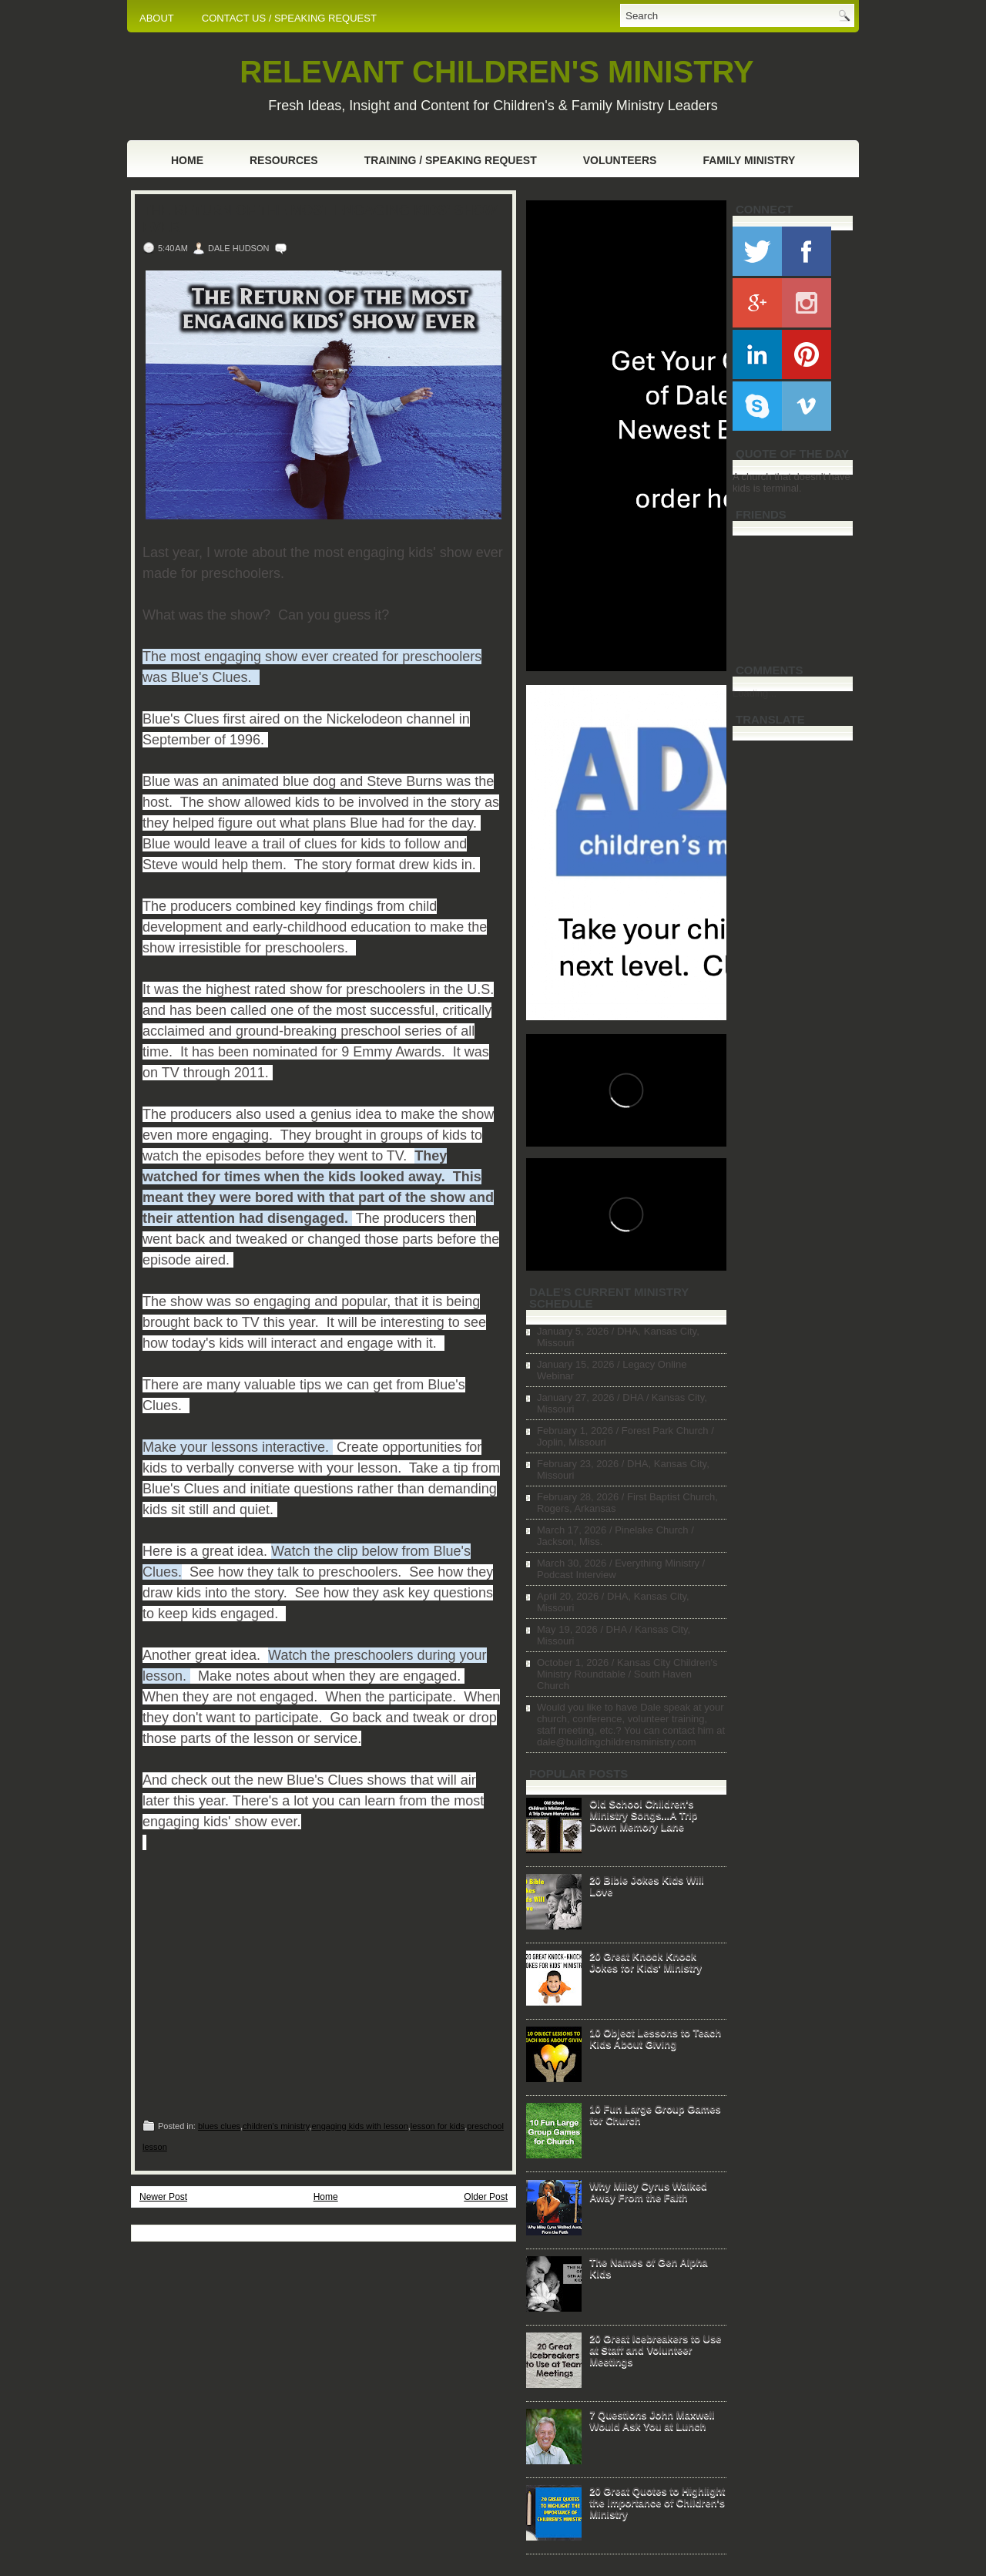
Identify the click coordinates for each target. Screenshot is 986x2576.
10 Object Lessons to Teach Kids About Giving (655, 2038)
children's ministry (276, 2126)
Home (187, 160)
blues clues (219, 2126)
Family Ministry (749, 160)
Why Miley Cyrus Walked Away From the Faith (648, 2191)
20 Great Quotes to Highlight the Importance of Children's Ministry (657, 2502)
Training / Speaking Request (450, 160)
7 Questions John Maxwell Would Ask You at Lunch (652, 2420)
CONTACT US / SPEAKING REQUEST (289, 18)
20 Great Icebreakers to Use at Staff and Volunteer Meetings (655, 2350)
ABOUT (156, 18)
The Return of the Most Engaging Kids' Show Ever (320, 219)
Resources (284, 160)
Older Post (486, 2196)
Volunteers (620, 160)
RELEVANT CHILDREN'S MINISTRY (496, 72)
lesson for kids (437, 2126)
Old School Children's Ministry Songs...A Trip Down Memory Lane (643, 1815)
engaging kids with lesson (359, 2126)
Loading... (754, 693)
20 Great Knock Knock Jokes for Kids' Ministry (645, 1961)
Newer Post (163, 2196)
